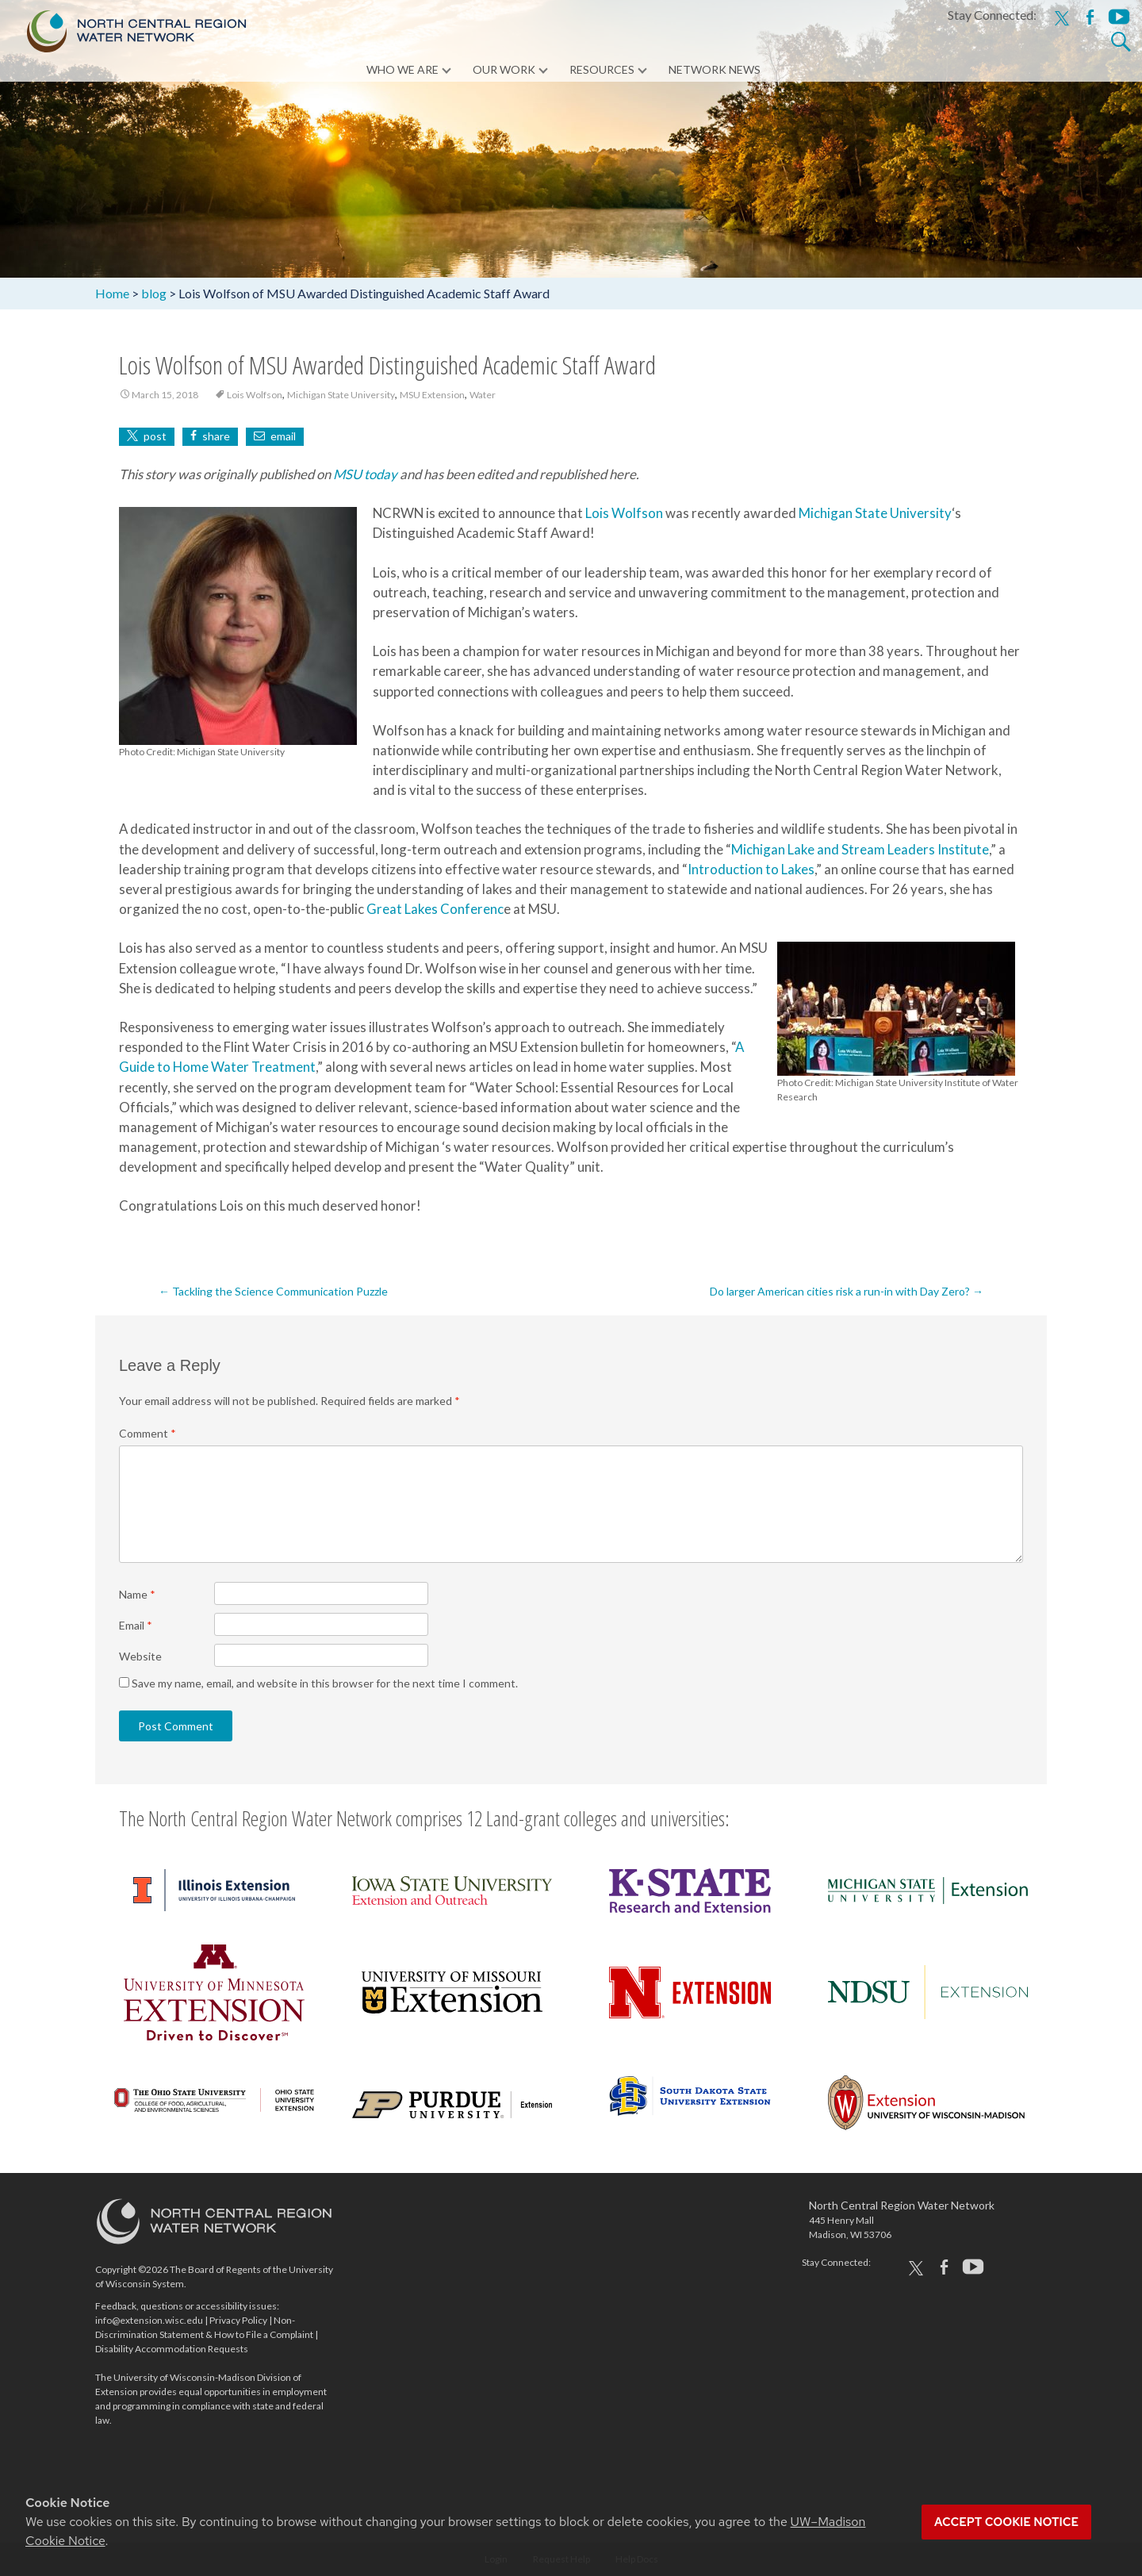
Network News (715, 71)
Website (140, 1656)
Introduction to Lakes (751, 869)
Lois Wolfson (254, 395)
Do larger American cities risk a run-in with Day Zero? (846, 1291)
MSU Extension (432, 395)
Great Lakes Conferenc (435, 908)
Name (137, 1594)
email (283, 436)
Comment (147, 1433)
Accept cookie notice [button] (1006, 2522)
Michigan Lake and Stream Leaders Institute (860, 849)
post (155, 436)
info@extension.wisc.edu (149, 2320)
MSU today (365, 474)
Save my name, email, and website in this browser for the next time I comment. (325, 1683)
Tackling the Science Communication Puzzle (273, 1291)
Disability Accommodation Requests (171, 2349)
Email (135, 1625)
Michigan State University (341, 395)
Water (482, 395)
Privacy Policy (238, 2320)
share (216, 436)
